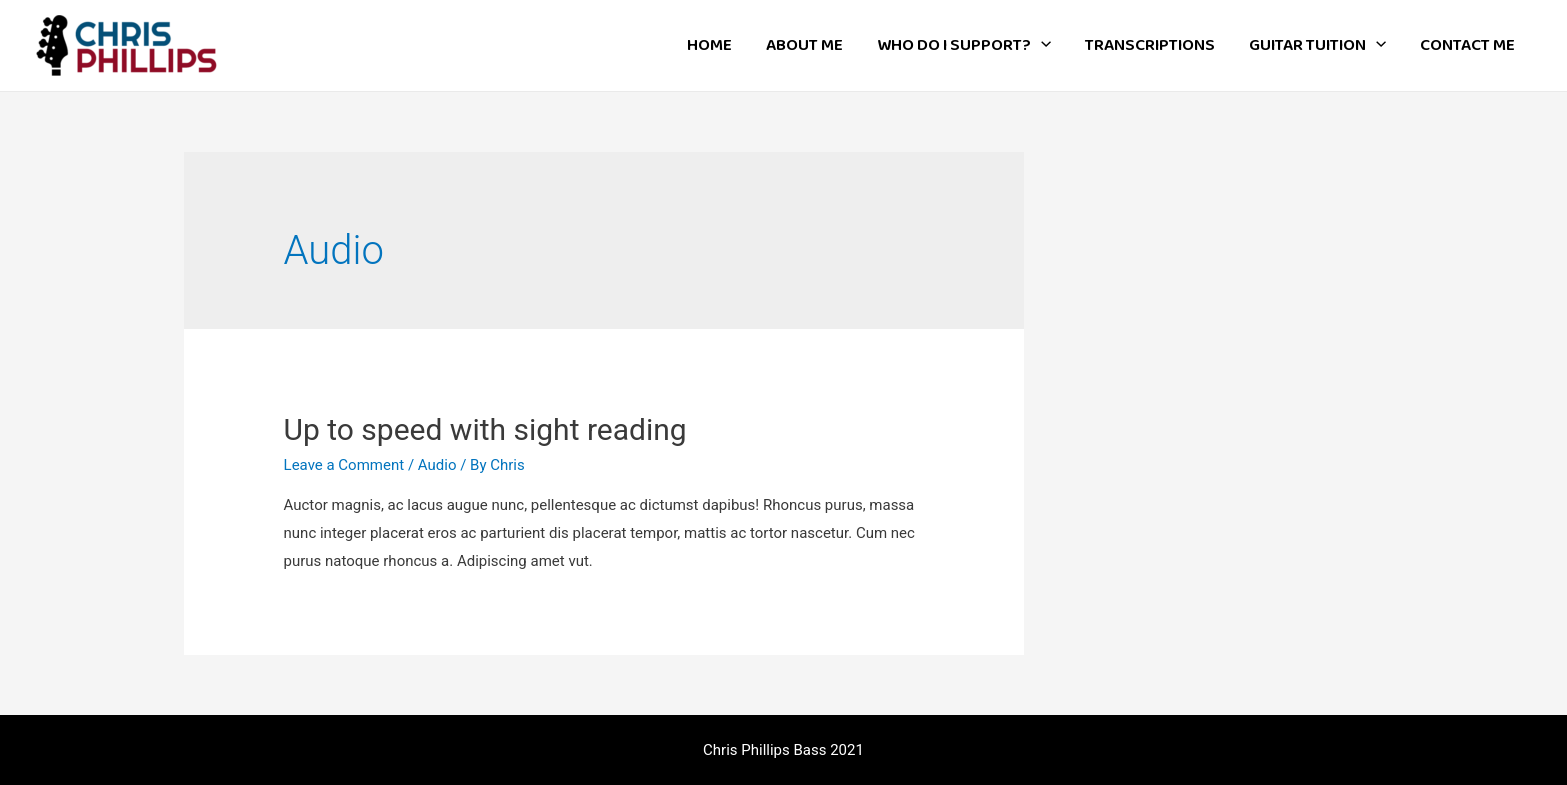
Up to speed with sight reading (485, 429)
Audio (437, 465)
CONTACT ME (1467, 45)
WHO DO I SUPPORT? (964, 45)
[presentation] (1041, 45)
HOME (709, 45)
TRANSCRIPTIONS (1150, 45)
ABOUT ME (804, 45)
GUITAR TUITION (1317, 45)
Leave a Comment (344, 465)
